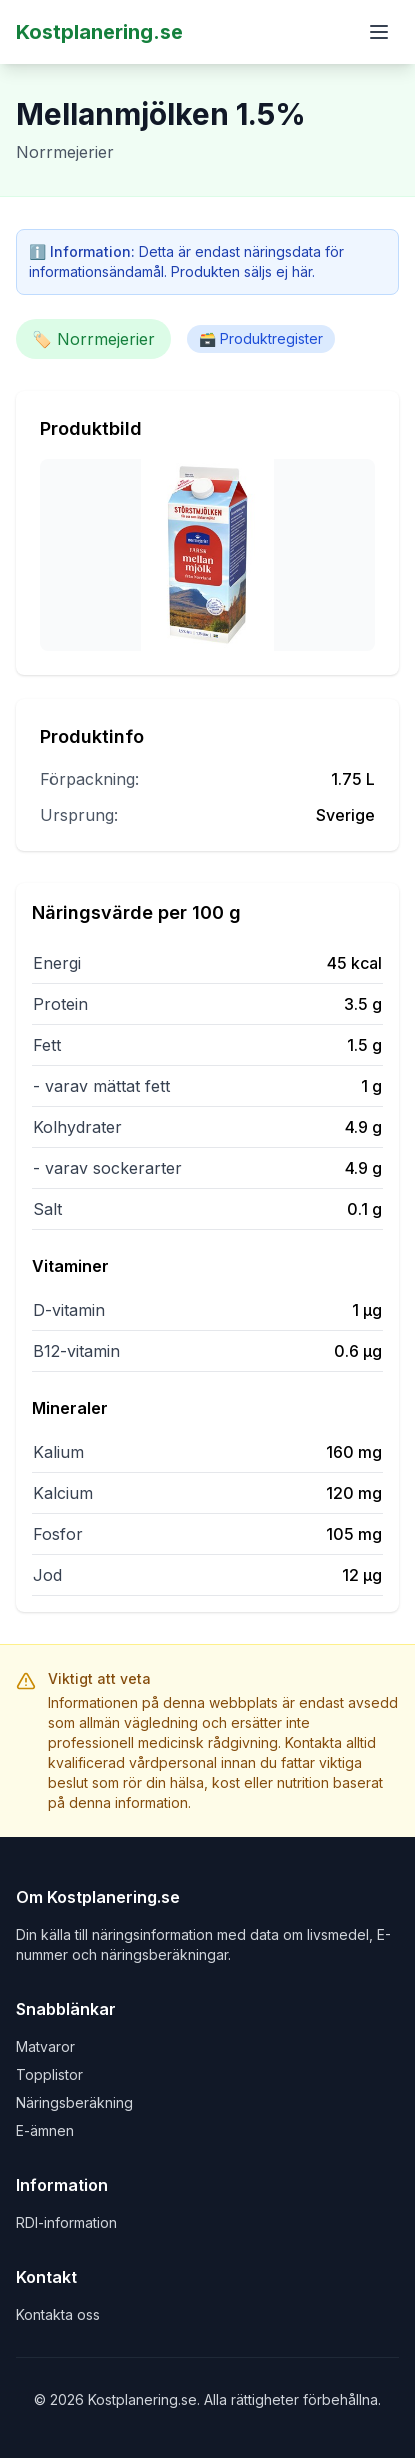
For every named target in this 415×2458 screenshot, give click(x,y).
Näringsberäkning (74, 2102)
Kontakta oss (58, 2314)
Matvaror (45, 2046)
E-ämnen (45, 2130)
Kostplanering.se (99, 32)
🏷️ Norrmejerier (93, 339)
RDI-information (66, 2222)
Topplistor (49, 2074)
